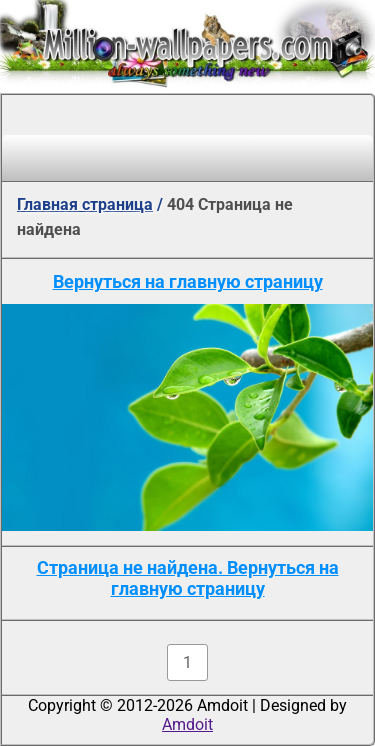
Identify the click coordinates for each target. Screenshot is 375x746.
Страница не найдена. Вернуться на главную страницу (188, 578)
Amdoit (187, 724)
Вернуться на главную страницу (188, 281)
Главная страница (85, 204)
